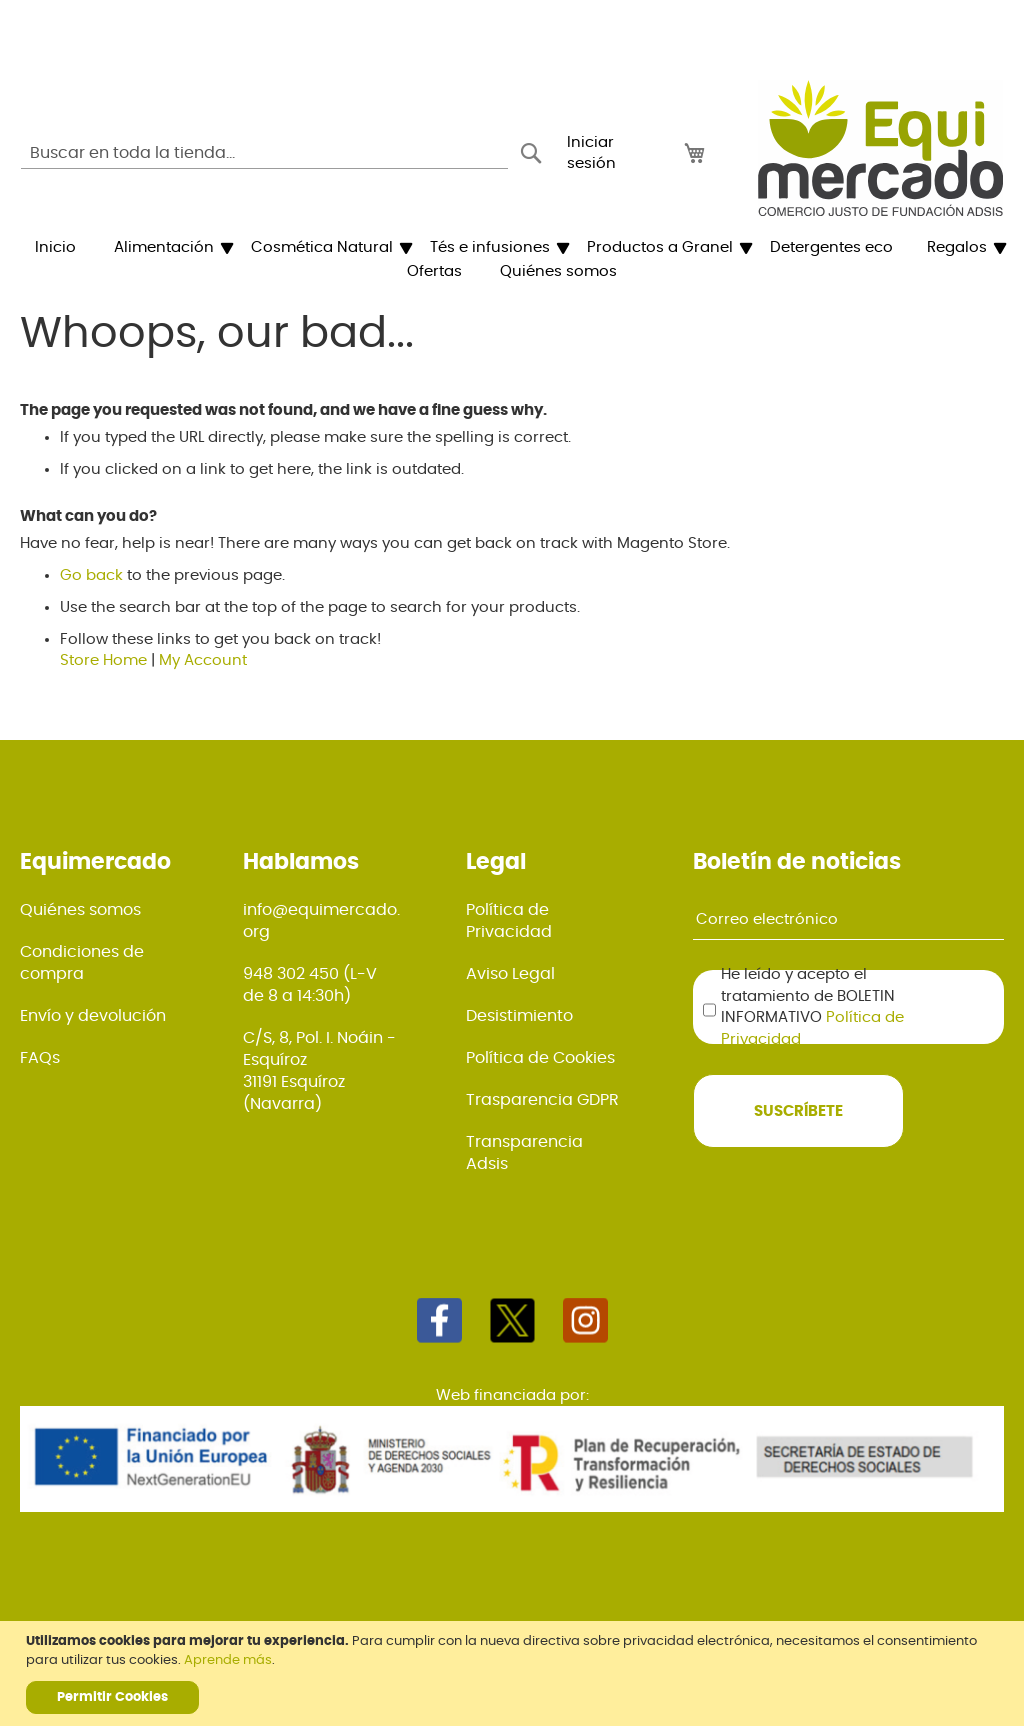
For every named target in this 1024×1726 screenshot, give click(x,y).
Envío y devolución (93, 1016)
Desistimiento (519, 1016)
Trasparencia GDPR (542, 1100)
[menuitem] (55, 248)
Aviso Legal (510, 974)
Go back (91, 575)
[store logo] (880, 148)
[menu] (512, 260)
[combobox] (264, 153)
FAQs (40, 1058)
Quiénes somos (80, 910)
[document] (514, 1673)
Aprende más (228, 1660)
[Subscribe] (798, 1111)
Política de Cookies (540, 1058)
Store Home (103, 660)
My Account (203, 660)
